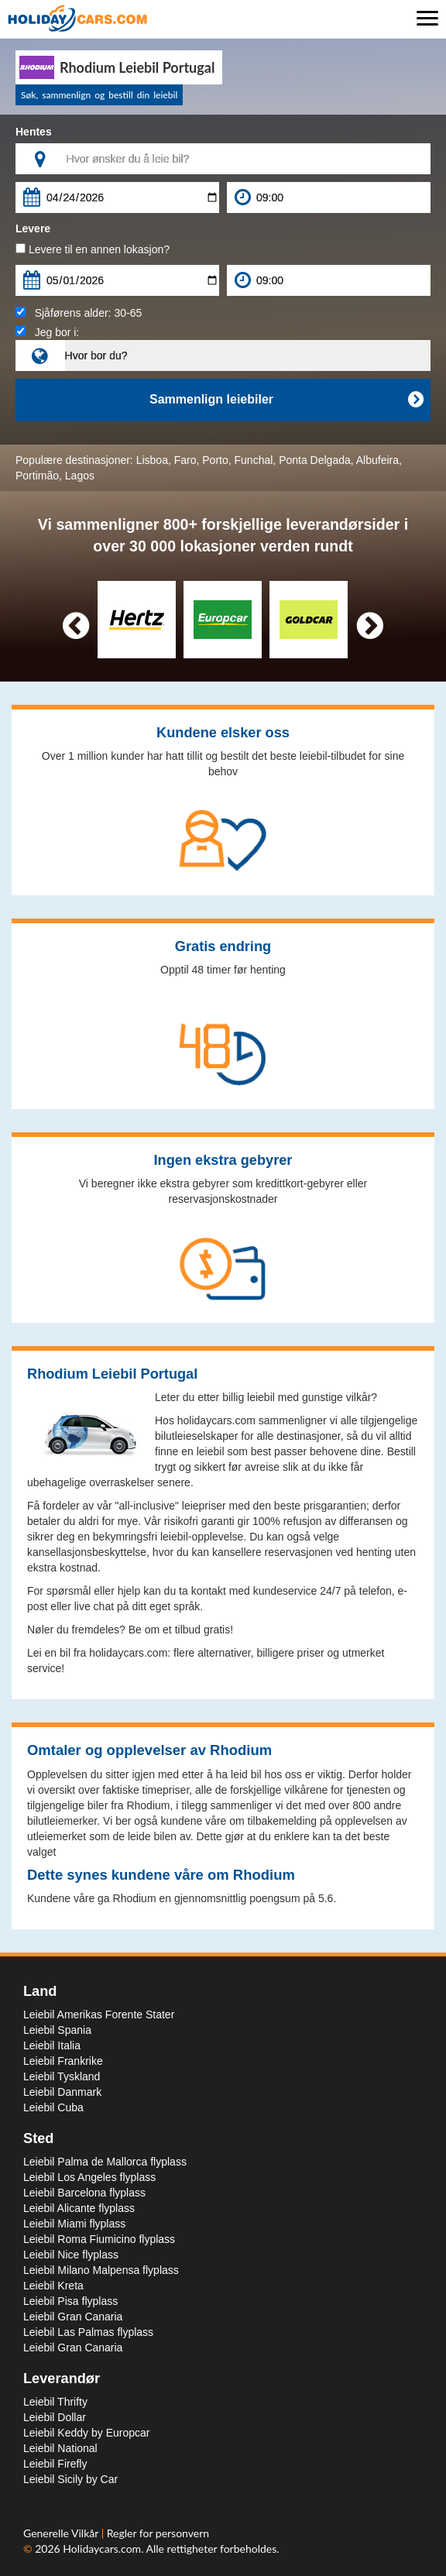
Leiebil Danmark (62, 2092)
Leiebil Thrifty (55, 2402)
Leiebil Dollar (54, 2417)
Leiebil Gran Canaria (72, 2316)
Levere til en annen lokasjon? (92, 249)
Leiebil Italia (52, 2045)
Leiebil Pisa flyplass (70, 2301)
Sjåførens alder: (78, 313)
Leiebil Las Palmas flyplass (88, 2332)
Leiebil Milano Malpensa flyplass (101, 2270)
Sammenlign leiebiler (286, 400)
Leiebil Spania (57, 2030)
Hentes (33, 131)
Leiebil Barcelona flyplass (84, 2192)
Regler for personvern (158, 2533)
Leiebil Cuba (53, 2107)
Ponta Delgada (315, 460)
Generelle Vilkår (62, 2533)
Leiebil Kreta (53, 2285)
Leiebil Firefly (55, 2464)
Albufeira (377, 460)
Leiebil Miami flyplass (74, 2223)
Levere (32, 228)
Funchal (254, 460)
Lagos (79, 475)
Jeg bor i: (47, 332)
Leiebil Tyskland (61, 2076)
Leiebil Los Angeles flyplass (89, 2177)
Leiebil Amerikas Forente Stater (98, 2014)
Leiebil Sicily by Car (70, 2479)
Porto (215, 460)
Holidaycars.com (102, 2548)
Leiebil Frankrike (63, 2061)
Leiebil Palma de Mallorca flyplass (105, 2161)
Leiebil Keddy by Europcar (86, 2433)
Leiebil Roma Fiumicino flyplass (99, 2239)
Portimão (37, 475)
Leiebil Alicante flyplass (79, 2208)
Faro (185, 460)
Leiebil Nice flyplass (70, 2254)
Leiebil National (60, 2448)
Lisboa (152, 460)
